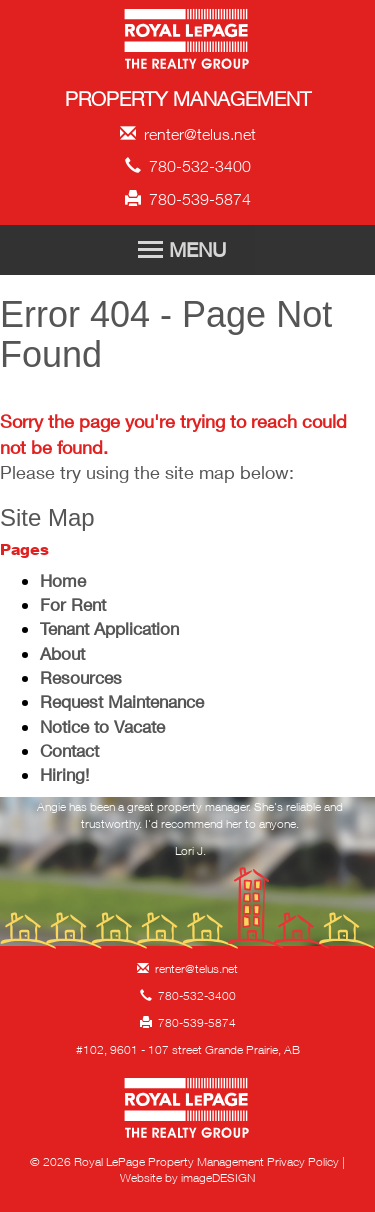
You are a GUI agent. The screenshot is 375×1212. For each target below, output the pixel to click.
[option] (190, 834)
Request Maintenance (122, 701)
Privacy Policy (303, 1161)
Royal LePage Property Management (187, 42)
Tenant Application (109, 628)
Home (63, 580)
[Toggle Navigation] (188, 250)
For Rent (73, 604)
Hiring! (64, 774)
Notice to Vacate (102, 726)
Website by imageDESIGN (187, 1177)
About (62, 653)
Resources (81, 677)
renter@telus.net (188, 134)
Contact (69, 750)
